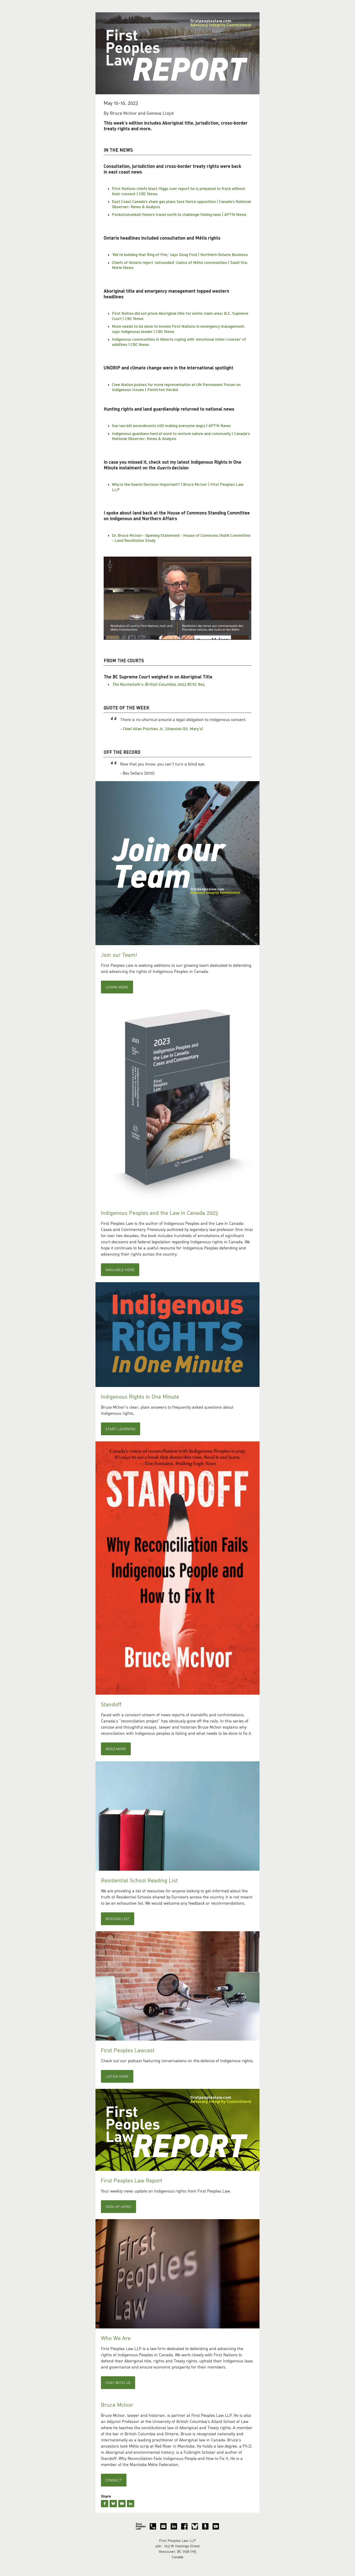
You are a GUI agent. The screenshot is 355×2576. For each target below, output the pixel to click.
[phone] (153, 2526)
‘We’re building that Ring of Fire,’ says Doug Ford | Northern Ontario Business (180, 254)
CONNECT (113, 2480)
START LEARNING (120, 1429)
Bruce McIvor (117, 2404)
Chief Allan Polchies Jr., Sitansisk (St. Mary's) (163, 728)
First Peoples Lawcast (127, 2050)
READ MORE (115, 1749)
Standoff (111, 1704)
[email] (163, 2526)
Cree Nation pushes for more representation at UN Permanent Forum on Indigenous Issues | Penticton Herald (176, 387)
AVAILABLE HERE (120, 1269)
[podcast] (205, 2526)
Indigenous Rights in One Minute (140, 1396)
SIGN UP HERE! (118, 2206)
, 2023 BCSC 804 (158, 684)
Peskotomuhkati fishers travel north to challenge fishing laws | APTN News (179, 214)
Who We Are (116, 2338)
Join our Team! (119, 954)
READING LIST (117, 1918)
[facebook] (184, 2526)
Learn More (117, 987)
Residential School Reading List (139, 1880)
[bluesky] (195, 2526)
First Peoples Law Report (131, 2180)
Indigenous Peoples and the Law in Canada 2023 (159, 1212)
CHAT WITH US (118, 2382)
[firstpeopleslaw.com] (141, 2526)
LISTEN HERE (117, 2076)
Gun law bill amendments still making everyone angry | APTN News (171, 425)
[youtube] (216, 2526)
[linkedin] (174, 2526)
